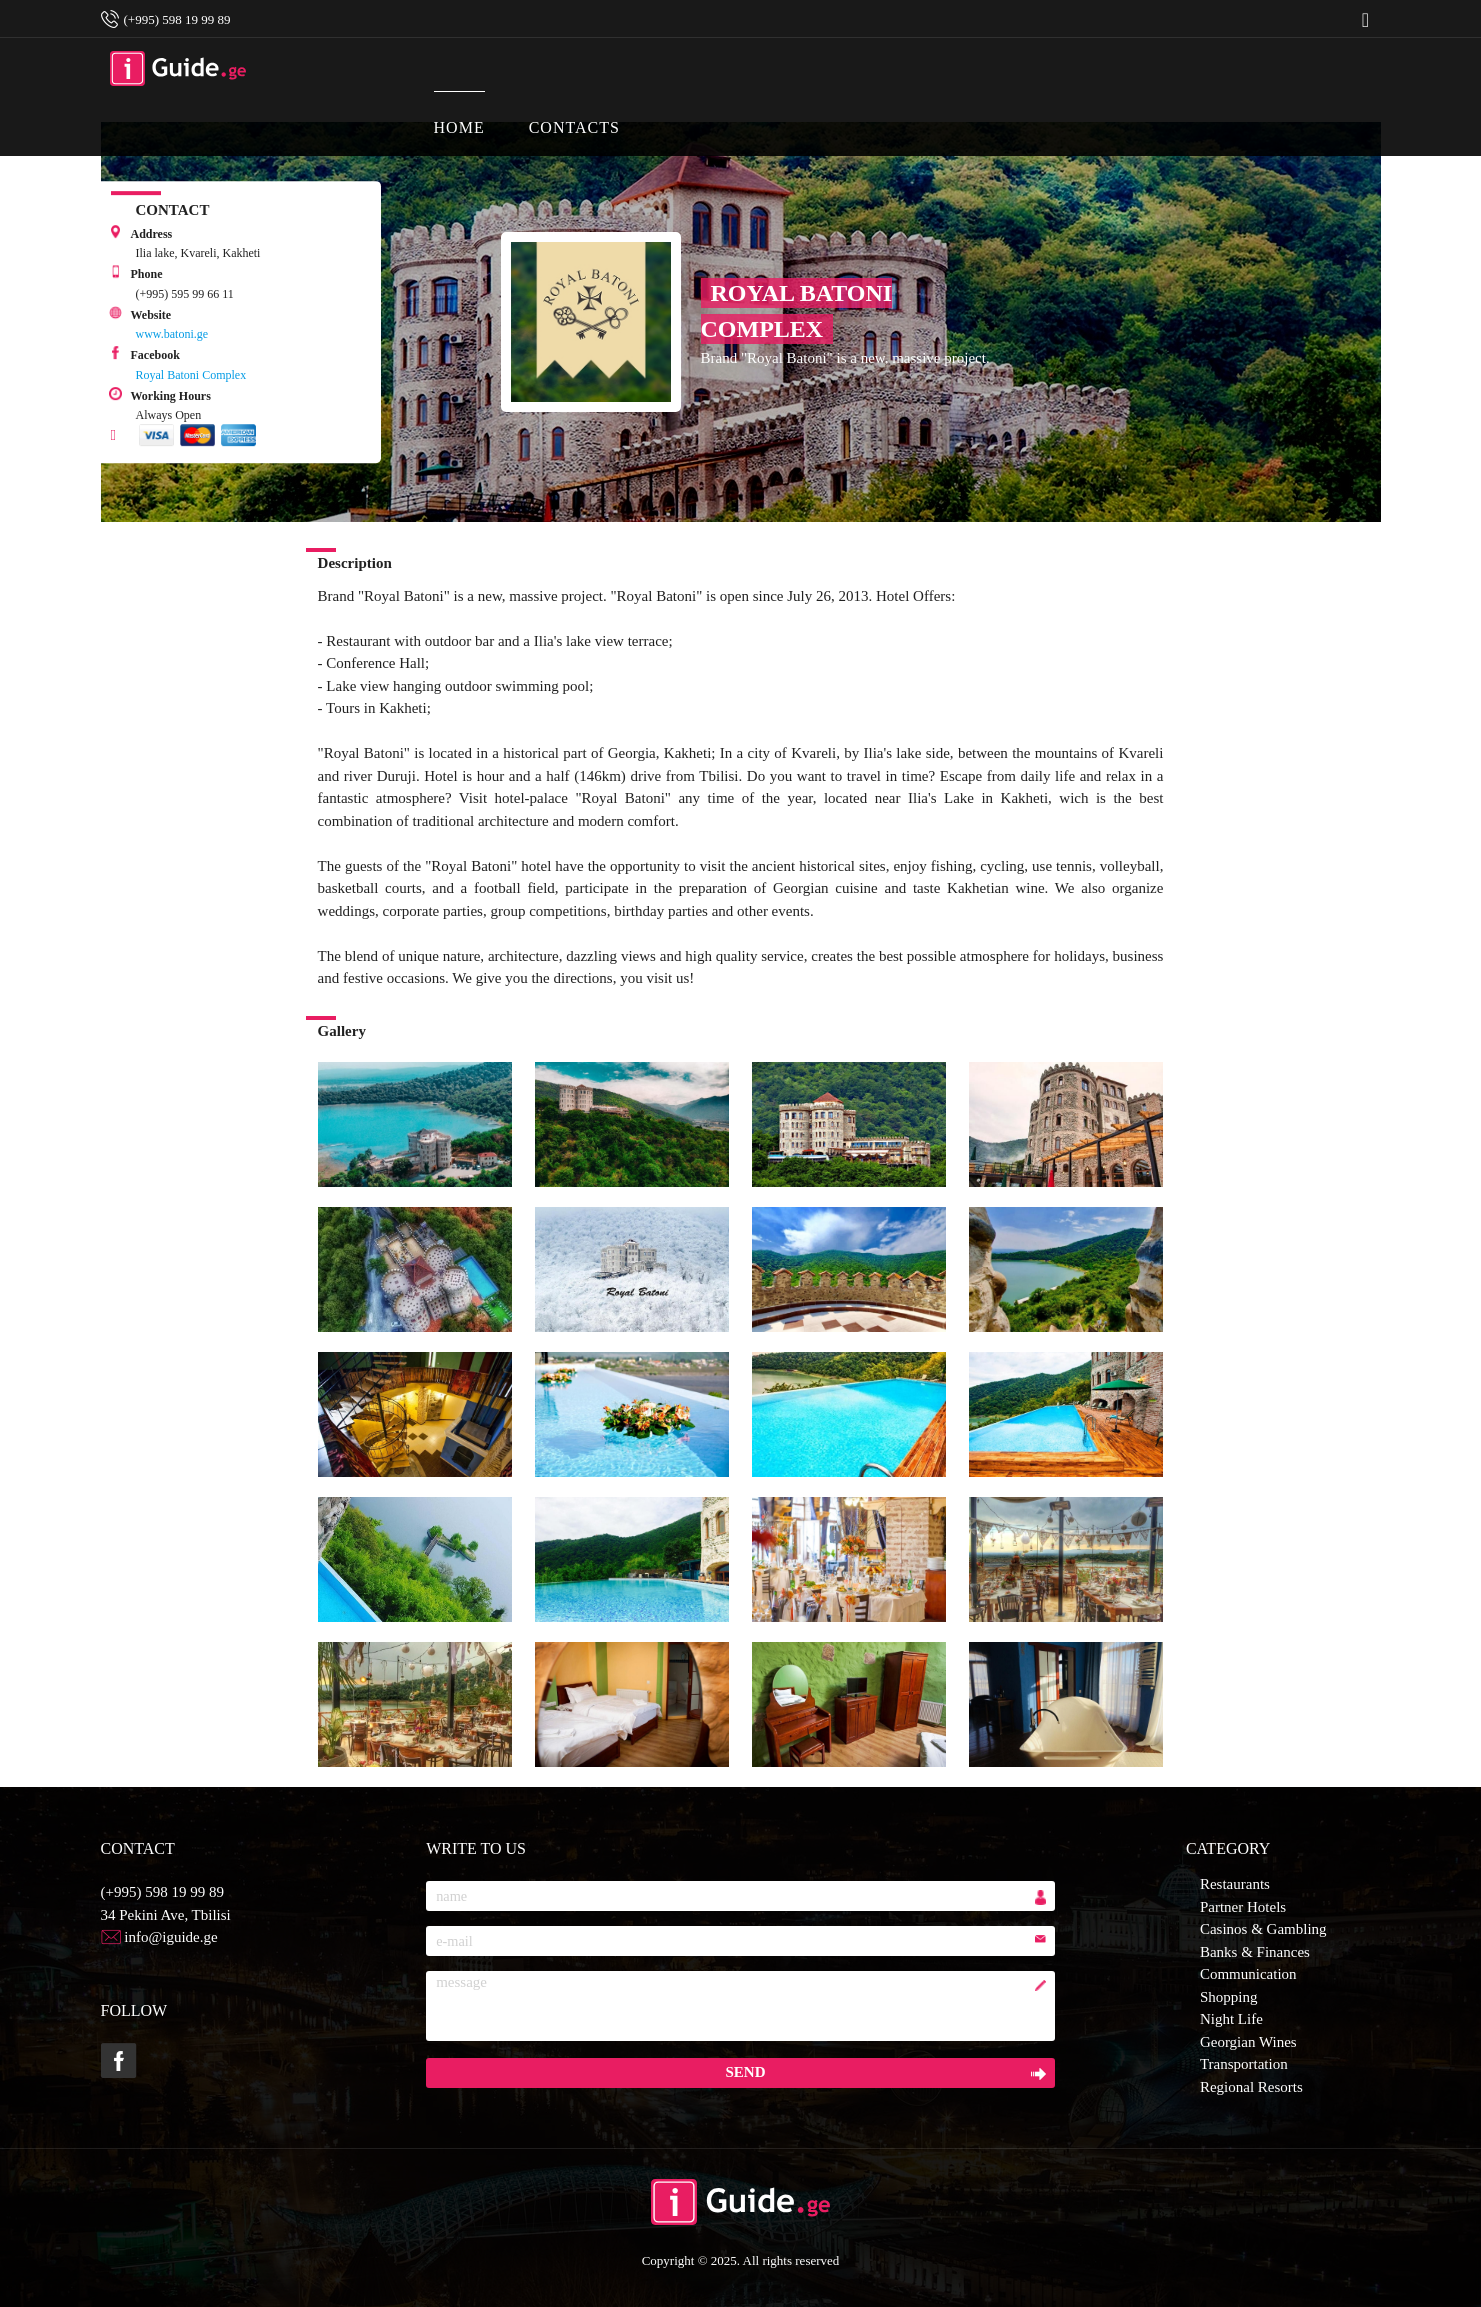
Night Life (1231, 2019)
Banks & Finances (1255, 1952)
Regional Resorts (1251, 2087)
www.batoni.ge (172, 334)
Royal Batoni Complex (191, 375)
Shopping (1229, 1997)
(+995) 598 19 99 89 (162, 1892)
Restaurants (1235, 1884)
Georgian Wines (1248, 2042)
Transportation (1244, 2064)
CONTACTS (787, 59)
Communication (1248, 1974)
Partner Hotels (1243, 1907)
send (745, 2072)
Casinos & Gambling (1263, 1929)
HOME (672, 59)
